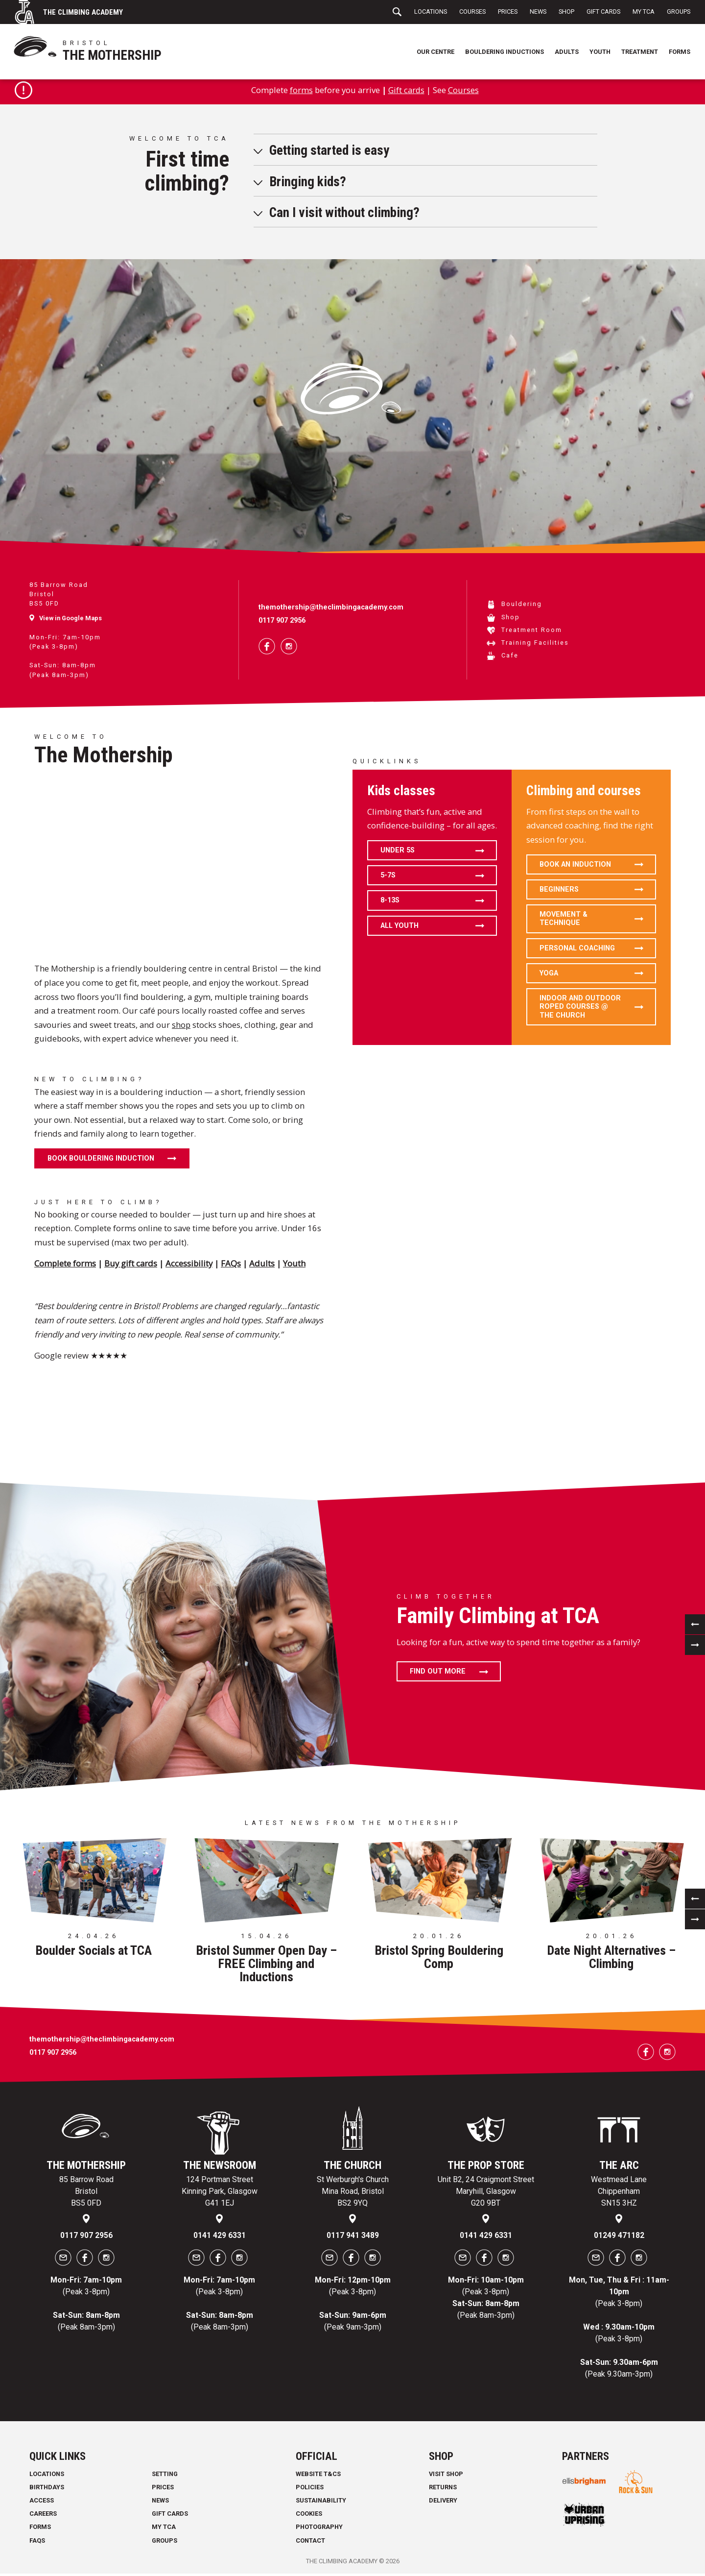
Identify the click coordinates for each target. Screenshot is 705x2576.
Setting (165, 2476)
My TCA (644, 11)
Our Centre (435, 51)
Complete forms (65, 1265)
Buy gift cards (130, 1265)
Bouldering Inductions (504, 51)
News (538, 11)
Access (41, 2502)
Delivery (443, 2502)
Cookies (309, 2516)
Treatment (639, 51)
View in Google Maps (70, 620)
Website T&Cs (318, 2476)
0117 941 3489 (353, 2237)
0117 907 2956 (282, 623)
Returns (443, 2489)
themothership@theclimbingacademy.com (330, 610)
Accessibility (188, 1265)
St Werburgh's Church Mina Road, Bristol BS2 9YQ (353, 2193)
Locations (430, 11)
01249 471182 (619, 2237)
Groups (678, 11)
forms (300, 92)
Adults (567, 51)
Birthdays (46, 2489)
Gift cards (406, 92)
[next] (695, 1647)
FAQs (231, 1265)
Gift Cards (603, 11)
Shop (566, 11)
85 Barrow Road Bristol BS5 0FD (86, 2193)
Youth (600, 51)
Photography (319, 2529)
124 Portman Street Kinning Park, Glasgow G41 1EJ (220, 2193)
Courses (472, 11)
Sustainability (321, 2502)
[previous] (695, 1627)
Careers (43, 2516)
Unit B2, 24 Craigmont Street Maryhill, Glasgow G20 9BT (486, 2193)
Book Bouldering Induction (100, 1161)
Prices (507, 11)
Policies (310, 2489)
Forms (679, 51)
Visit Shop (446, 2476)
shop (181, 1027)
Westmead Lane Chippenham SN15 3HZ (619, 2193)
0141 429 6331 (219, 2237)
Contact (310, 2543)
